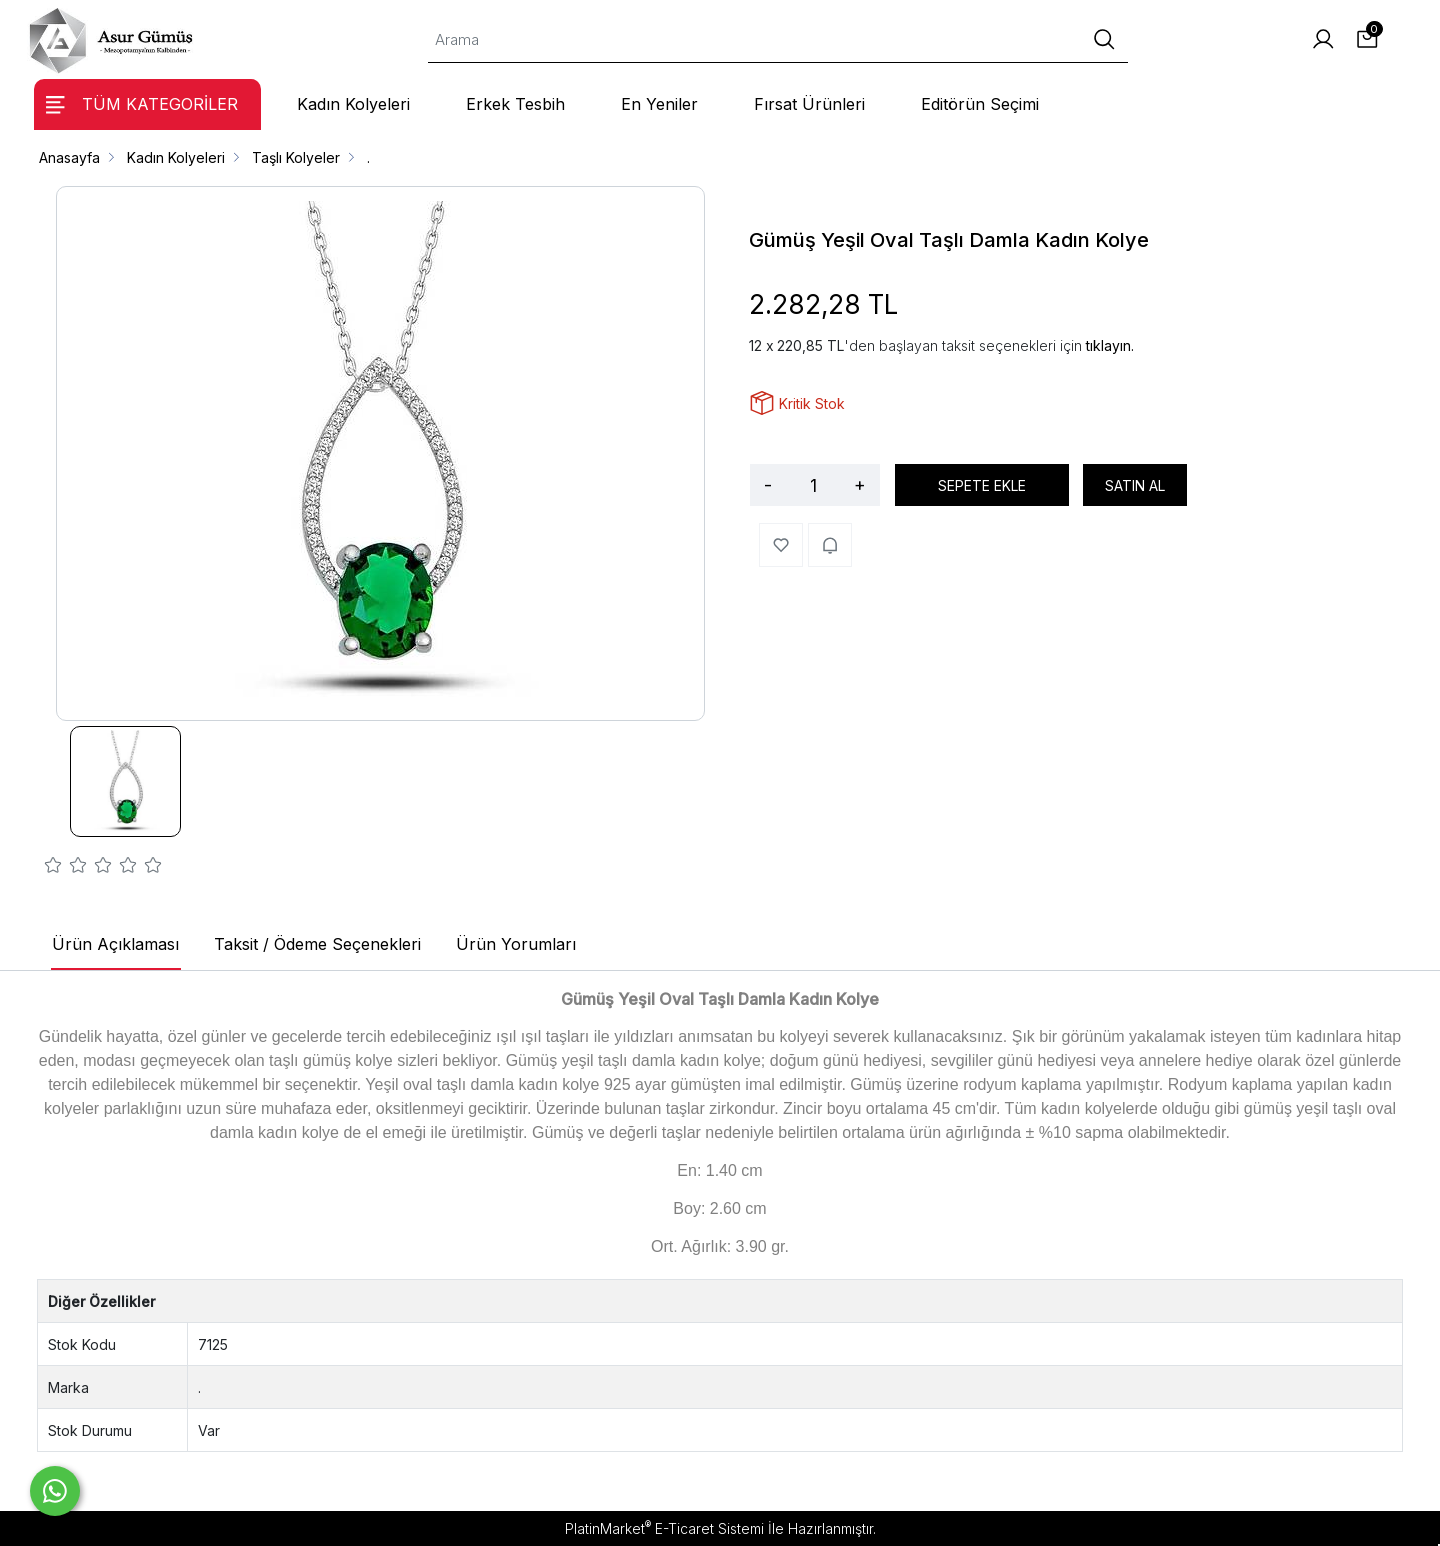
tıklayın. (1110, 345)
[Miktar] (813, 485)
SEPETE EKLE (982, 485)
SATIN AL (1135, 485)
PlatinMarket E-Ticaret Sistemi (664, 1528)
